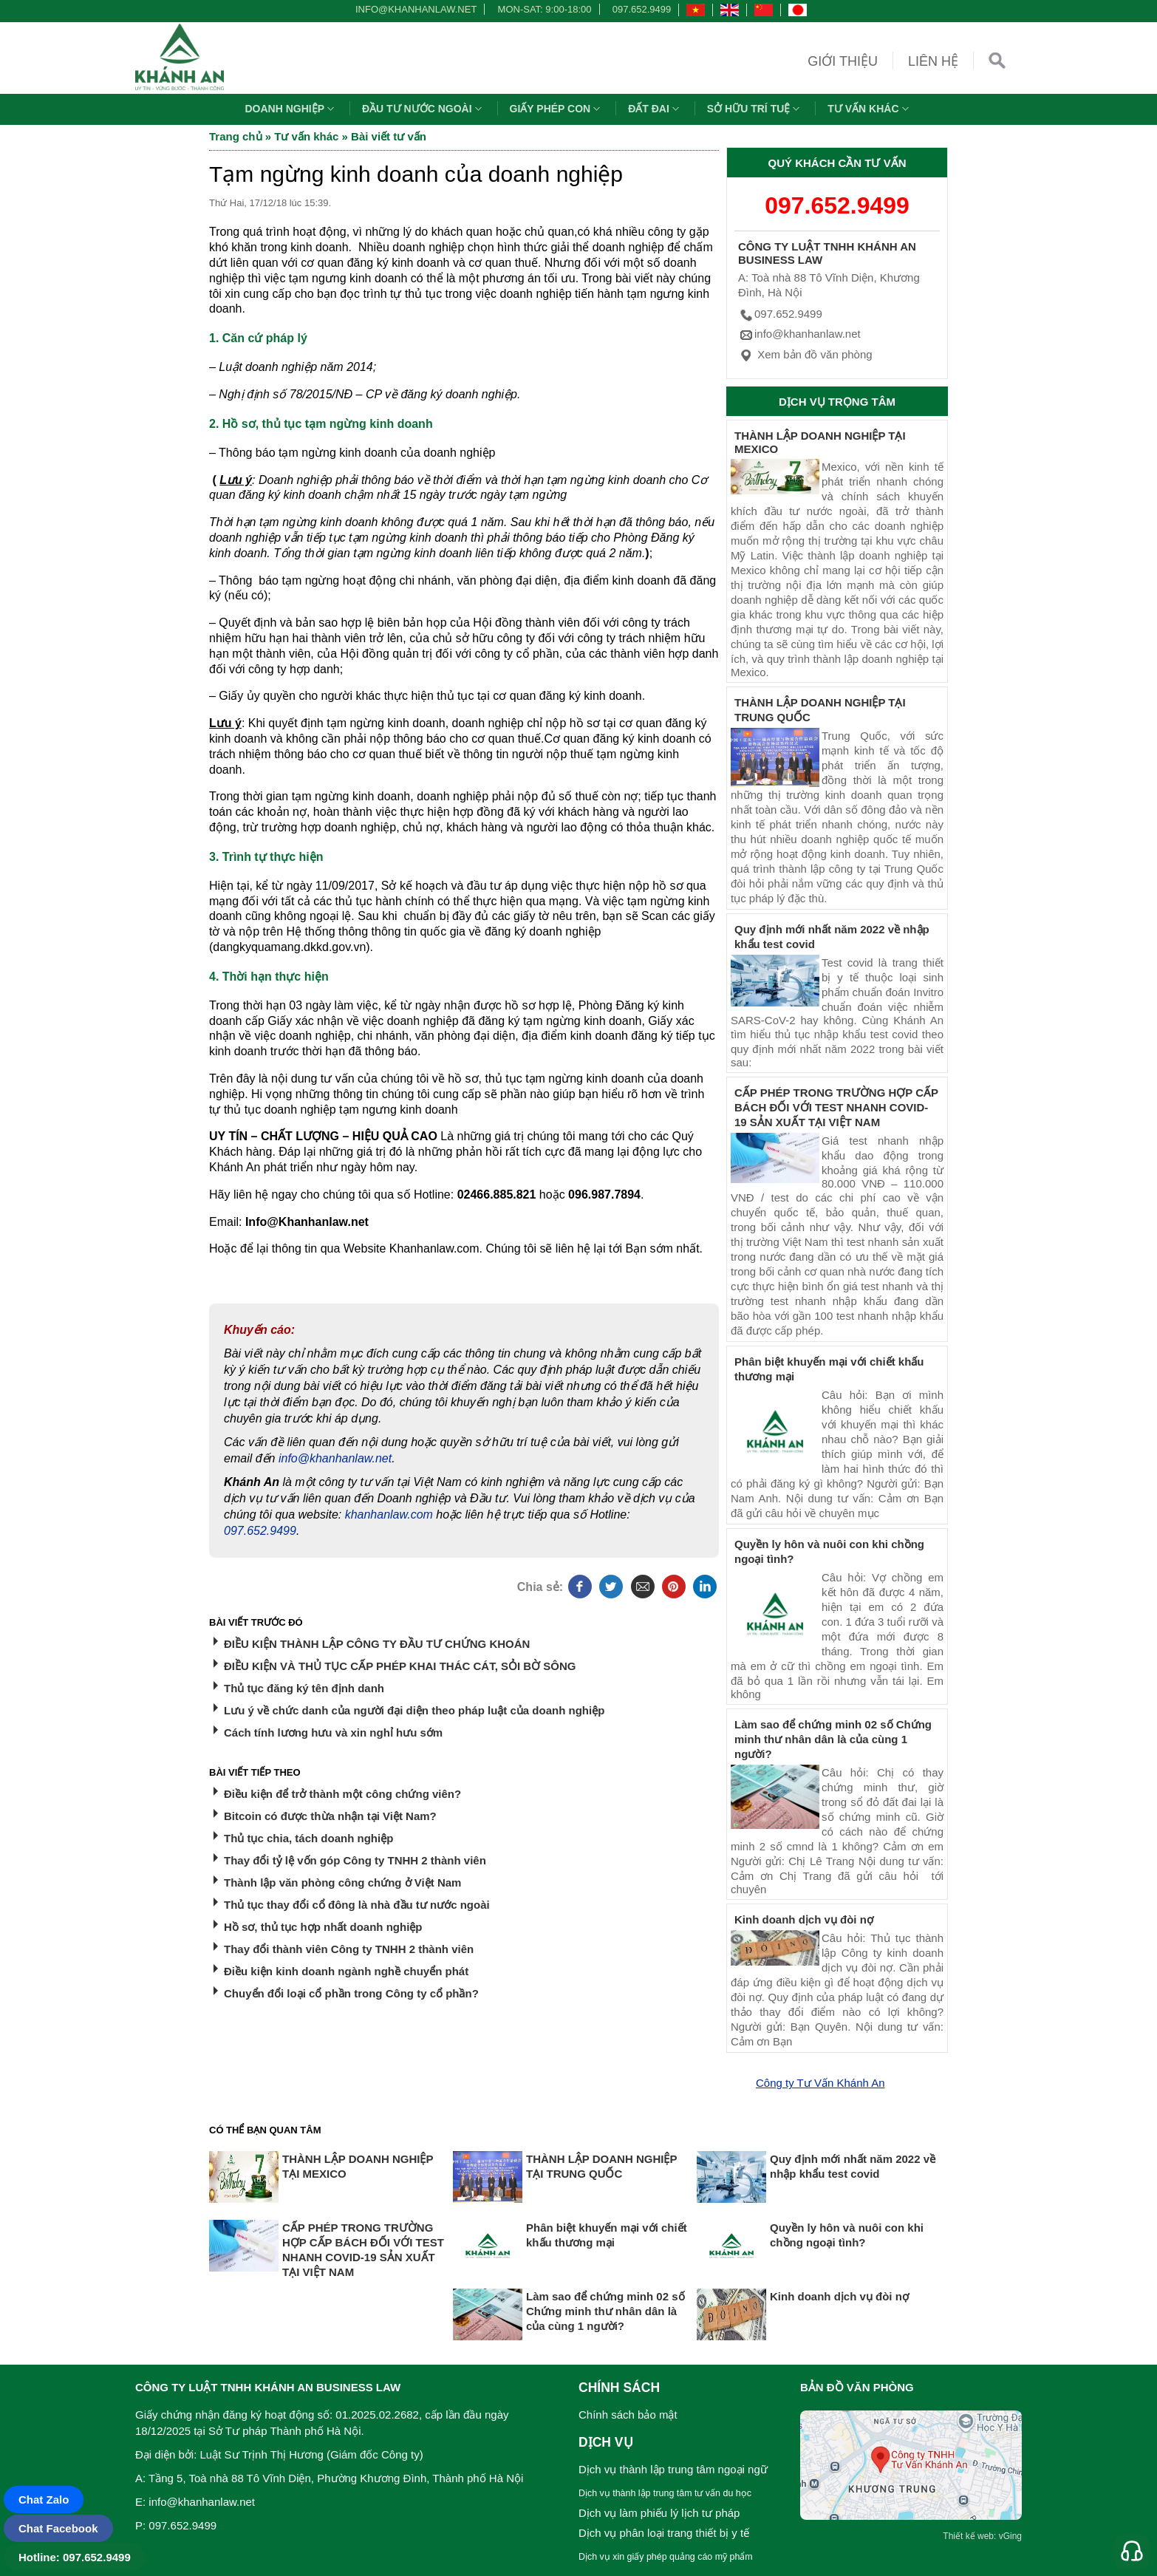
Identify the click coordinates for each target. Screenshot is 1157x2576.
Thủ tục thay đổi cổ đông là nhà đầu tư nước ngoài (357, 1904)
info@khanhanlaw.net (413, 9)
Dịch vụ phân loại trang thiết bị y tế (663, 2532)
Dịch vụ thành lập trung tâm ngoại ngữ (673, 2469)
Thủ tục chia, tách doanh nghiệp (308, 1838)
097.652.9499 (642, 9)
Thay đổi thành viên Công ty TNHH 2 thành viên (349, 1949)
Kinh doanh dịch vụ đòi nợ (803, 1919)
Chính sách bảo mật (628, 2414)
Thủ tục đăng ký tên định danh (304, 1688)
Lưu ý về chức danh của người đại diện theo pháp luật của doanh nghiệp (414, 1710)
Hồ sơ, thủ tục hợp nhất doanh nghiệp (323, 1927)
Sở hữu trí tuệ (755, 109)
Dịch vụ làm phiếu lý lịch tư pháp (659, 2513)
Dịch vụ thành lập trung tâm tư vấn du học (664, 2493)
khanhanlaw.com (389, 1514)
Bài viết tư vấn (388, 136)
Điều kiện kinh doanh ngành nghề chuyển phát (346, 1971)
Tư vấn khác (869, 109)
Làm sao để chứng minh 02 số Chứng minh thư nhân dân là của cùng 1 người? (833, 1739)
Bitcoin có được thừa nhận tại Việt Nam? (330, 1816)
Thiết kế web (968, 2536)
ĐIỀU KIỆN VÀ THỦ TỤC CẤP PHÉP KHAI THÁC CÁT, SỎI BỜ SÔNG (400, 1666)
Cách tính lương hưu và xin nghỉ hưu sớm (333, 1732)
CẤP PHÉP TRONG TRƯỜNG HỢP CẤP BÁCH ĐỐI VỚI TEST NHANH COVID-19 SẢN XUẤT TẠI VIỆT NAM (836, 1107)
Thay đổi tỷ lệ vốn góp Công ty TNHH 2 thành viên (355, 1860)
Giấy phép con (557, 109)
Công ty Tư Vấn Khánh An (820, 2082)
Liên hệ (933, 61)
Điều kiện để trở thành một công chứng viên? (342, 1794)
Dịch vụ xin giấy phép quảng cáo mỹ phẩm (665, 2557)
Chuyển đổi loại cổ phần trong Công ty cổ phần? (351, 1993)
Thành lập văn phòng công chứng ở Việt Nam (342, 1882)
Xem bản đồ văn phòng (805, 354)
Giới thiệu (843, 61)
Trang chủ (235, 136)
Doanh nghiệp (291, 109)
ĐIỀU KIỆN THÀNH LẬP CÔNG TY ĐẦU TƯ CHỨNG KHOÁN (377, 1644)
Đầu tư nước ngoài (423, 109)
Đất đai (655, 109)
